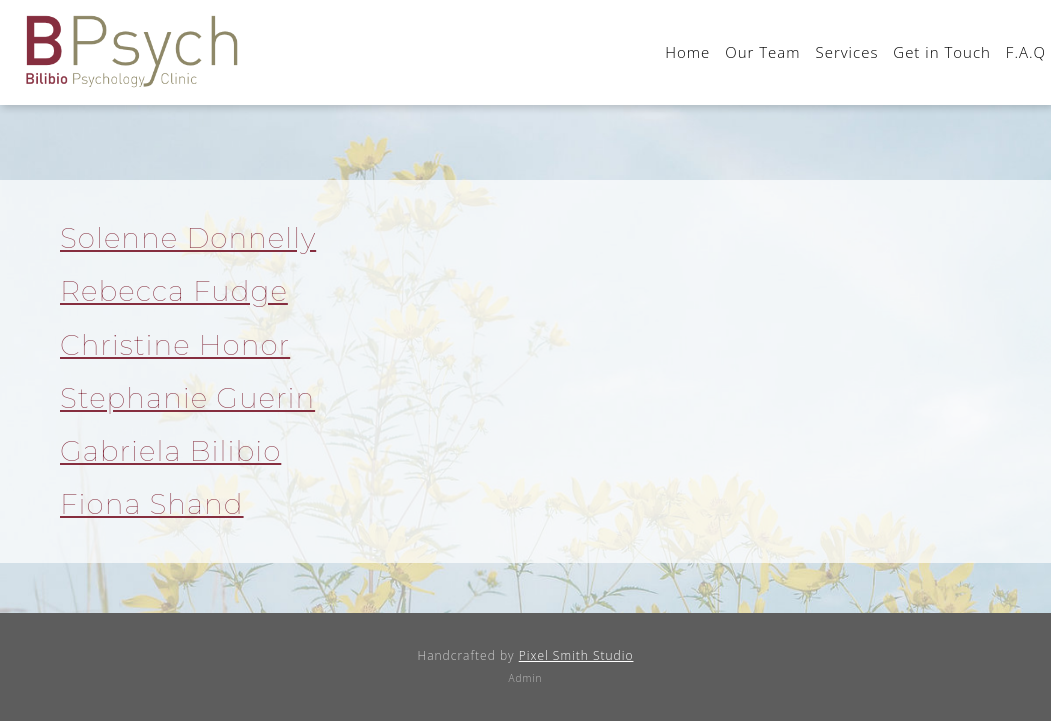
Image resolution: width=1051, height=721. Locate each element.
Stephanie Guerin (187, 398)
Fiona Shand (152, 504)
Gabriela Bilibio (170, 451)
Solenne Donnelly (188, 238)
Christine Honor (175, 345)
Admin (526, 678)
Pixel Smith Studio (576, 655)
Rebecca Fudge (174, 291)
